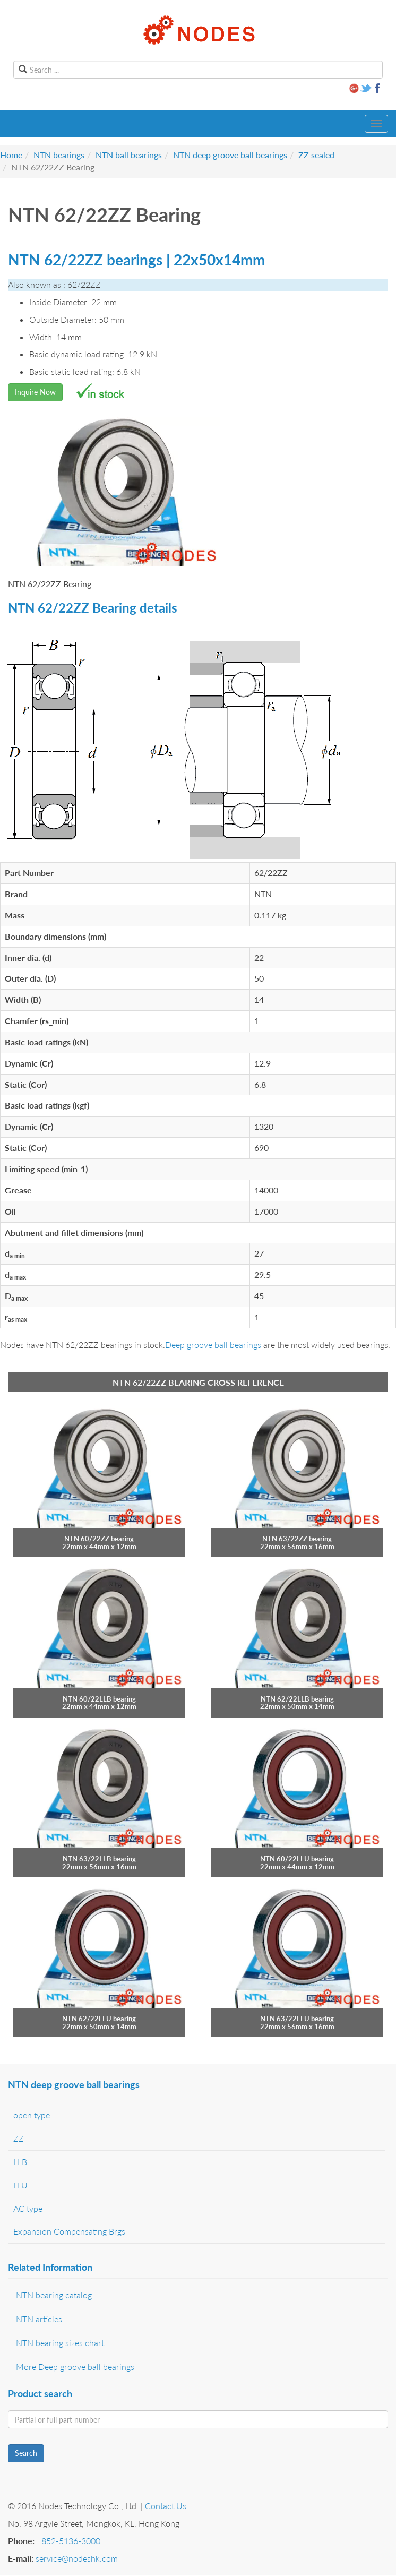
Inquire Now (35, 392)
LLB (20, 2162)
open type (31, 2115)
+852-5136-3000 (68, 2541)
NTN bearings (58, 155)
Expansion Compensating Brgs (69, 2231)
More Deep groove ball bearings (75, 2367)
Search (26, 2453)
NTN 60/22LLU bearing (297, 1858)
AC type (27, 2208)
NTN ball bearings (129, 155)
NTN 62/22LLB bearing (297, 1699)
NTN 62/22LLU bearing (99, 2018)
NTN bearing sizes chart (60, 2343)
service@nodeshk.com (77, 2558)
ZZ (18, 2138)
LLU (20, 2185)
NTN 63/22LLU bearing (297, 2018)
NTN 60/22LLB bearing (99, 1699)
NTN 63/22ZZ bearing (297, 1538)
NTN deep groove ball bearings (230, 155)
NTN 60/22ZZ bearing (99, 1538)
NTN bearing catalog (54, 2295)
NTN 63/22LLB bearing (99, 1858)
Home (11, 155)
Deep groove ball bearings (213, 1344)
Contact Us (165, 2506)
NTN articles (39, 2319)
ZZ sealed (316, 155)
